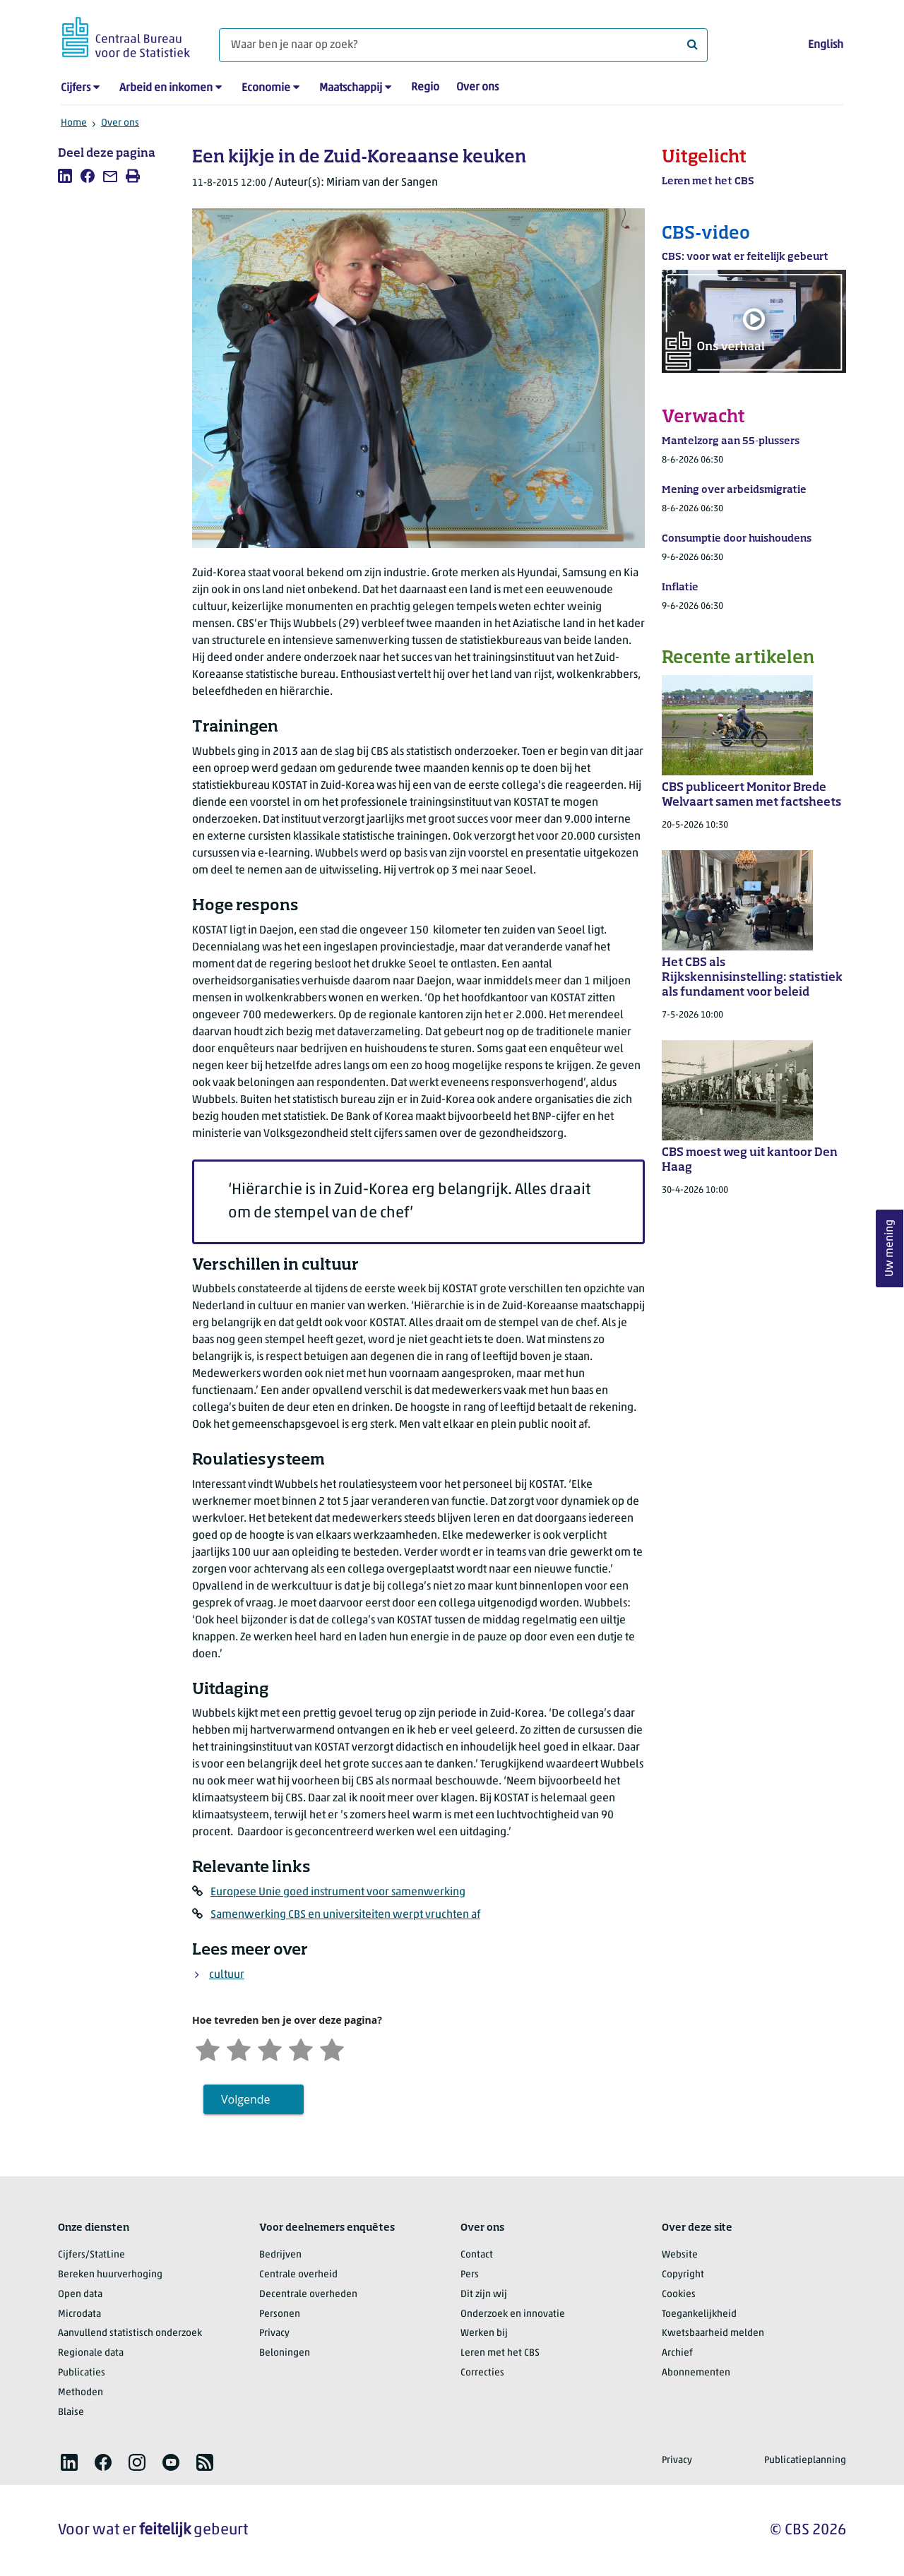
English (825, 45)
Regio (425, 87)
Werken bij (484, 2333)
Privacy (274, 2333)
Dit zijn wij (483, 2294)
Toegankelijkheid (699, 2314)
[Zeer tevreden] (331, 2048)
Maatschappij (350, 88)
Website (680, 2255)
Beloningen (284, 2353)
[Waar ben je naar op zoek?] (463, 45)
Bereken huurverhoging (110, 2274)
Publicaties (81, 2373)
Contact (476, 2255)
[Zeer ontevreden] (207, 2048)
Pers (469, 2274)
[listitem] (64, 175)
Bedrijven (280, 2255)
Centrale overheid (298, 2274)
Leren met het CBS (500, 2353)
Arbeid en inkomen (166, 88)
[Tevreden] (300, 2048)
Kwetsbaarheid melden (713, 2333)
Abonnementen (696, 2373)
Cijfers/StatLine (91, 2255)
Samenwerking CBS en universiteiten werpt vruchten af (345, 1915)
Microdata (79, 2314)
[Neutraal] (269, 2048)
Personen (279, 2314)
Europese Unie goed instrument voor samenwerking (337, 1892)
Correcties (482, 2373)
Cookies (679, 2294)
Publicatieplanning (805, 2460)
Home (74, 123)
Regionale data (91, 2353)
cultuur (226, 1975)
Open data (80, 2294)
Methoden (80, 2392)
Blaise (71, 2412)
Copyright (683, 2274)
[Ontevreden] (238, 2048)
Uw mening (890, 1248)
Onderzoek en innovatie (512, 2314)
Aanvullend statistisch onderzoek (130, 2333)
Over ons (477, 87)
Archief (677, 2353)
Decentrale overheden (308, 2294)
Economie (266, 88)
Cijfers (75, 88)
